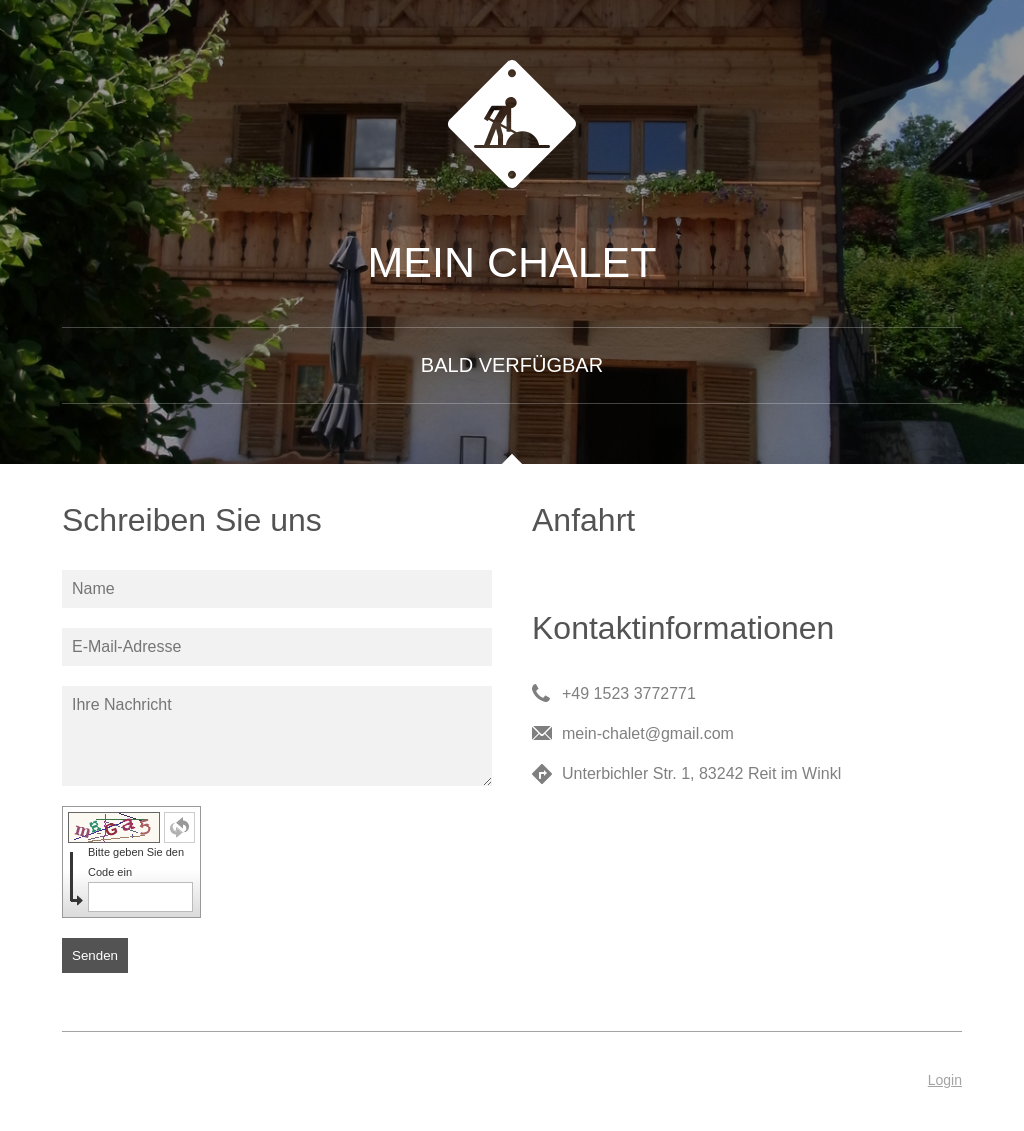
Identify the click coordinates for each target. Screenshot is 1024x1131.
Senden (95, 955)
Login (945, 1080)
